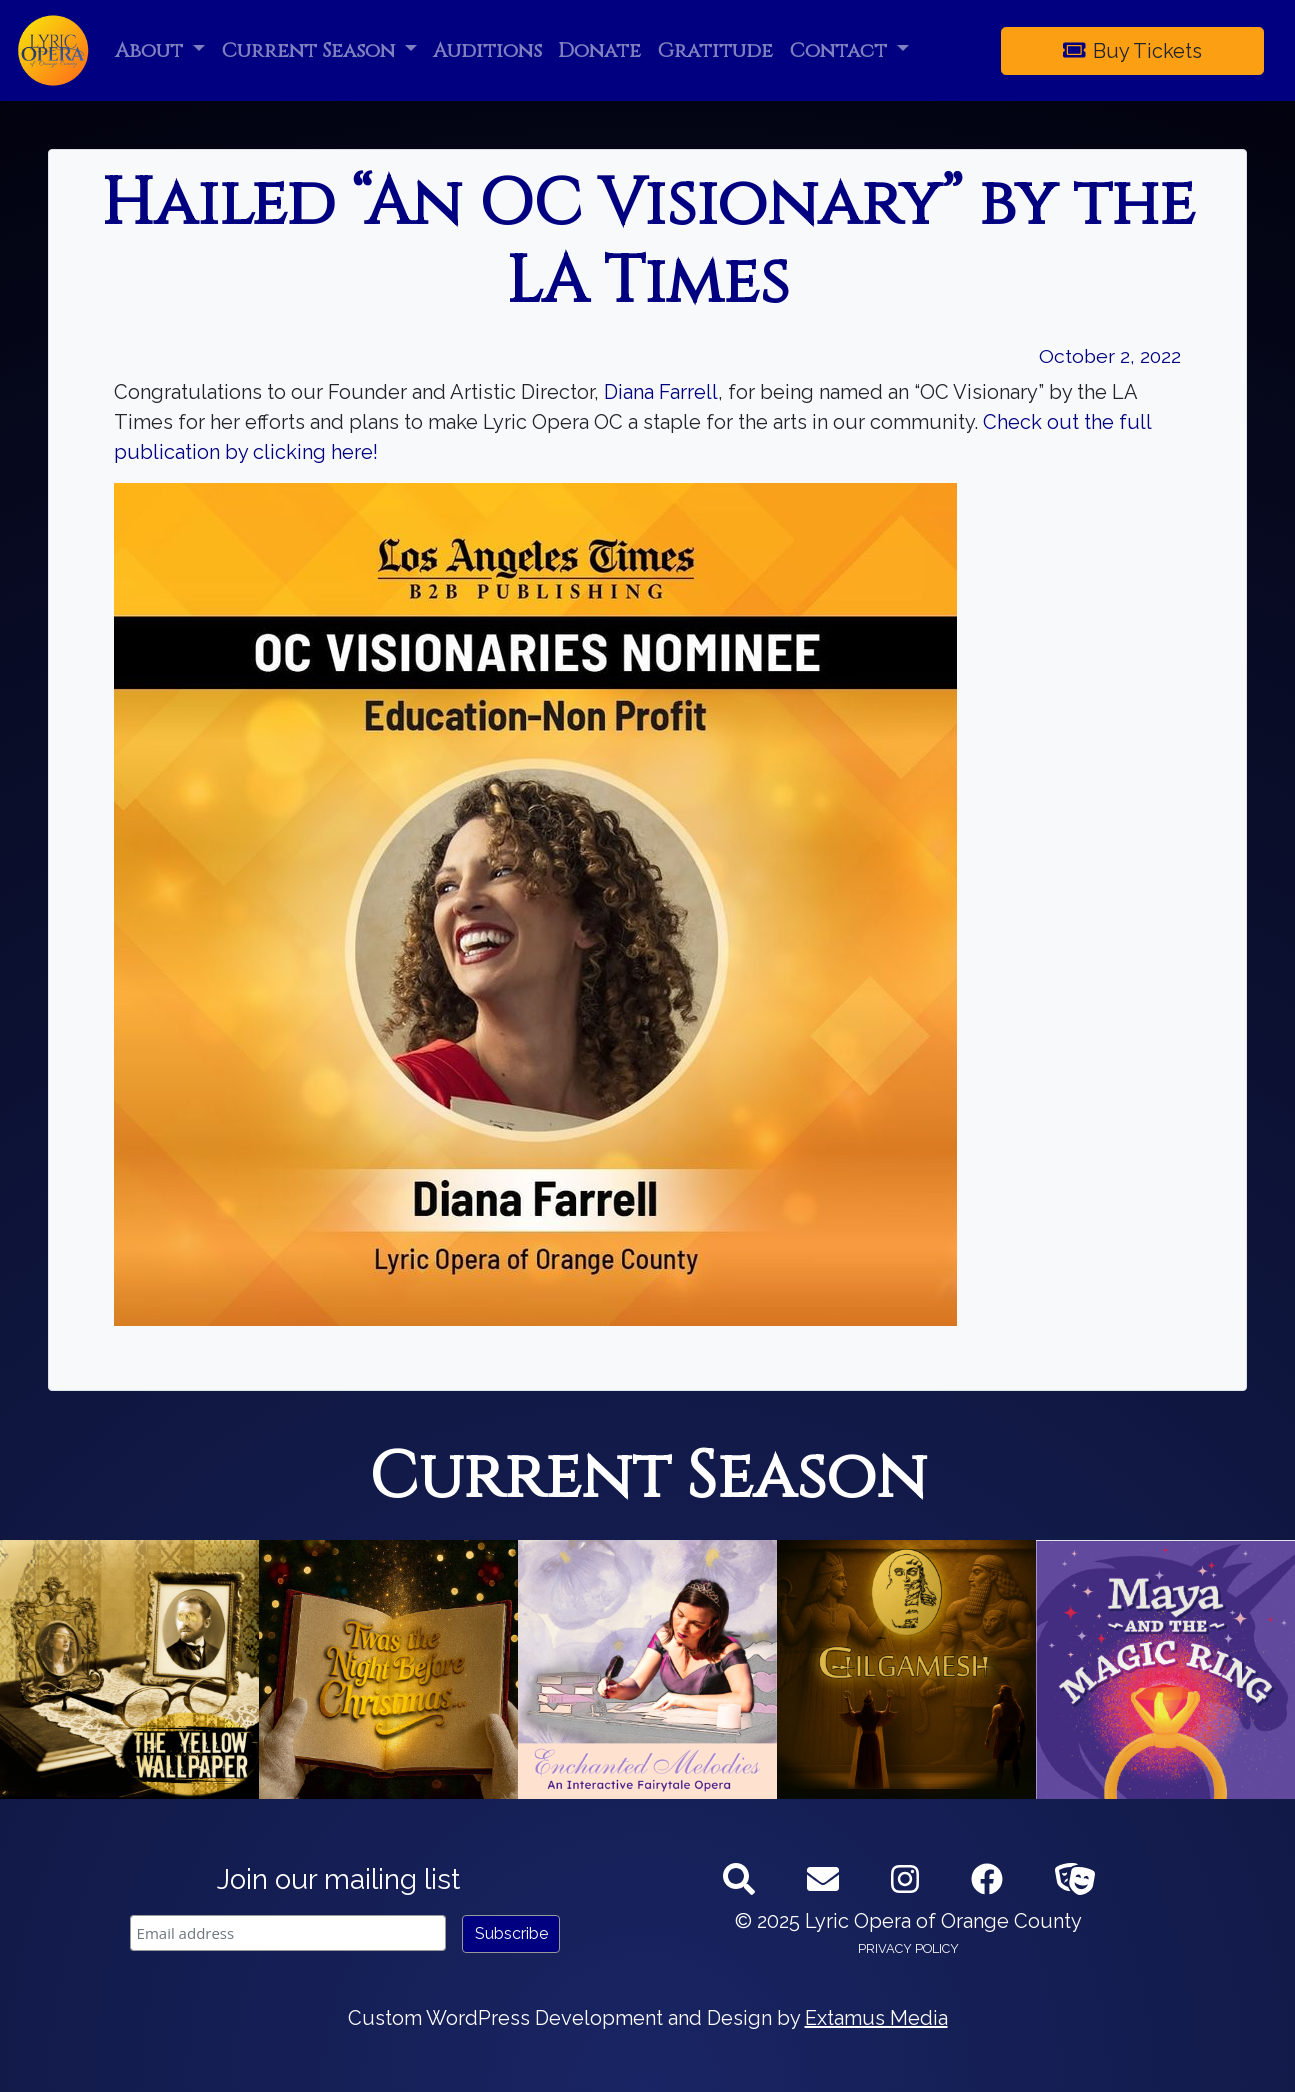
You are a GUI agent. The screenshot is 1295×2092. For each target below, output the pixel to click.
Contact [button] (840, 50)
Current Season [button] (310, 50)
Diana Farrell (661, 392)
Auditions (487, 50)
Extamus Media (876, 2018)
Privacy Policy (908, 1948)
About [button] (151, 50)
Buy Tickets (1133, 51)
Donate (599, 50)
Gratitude (715, 50)
